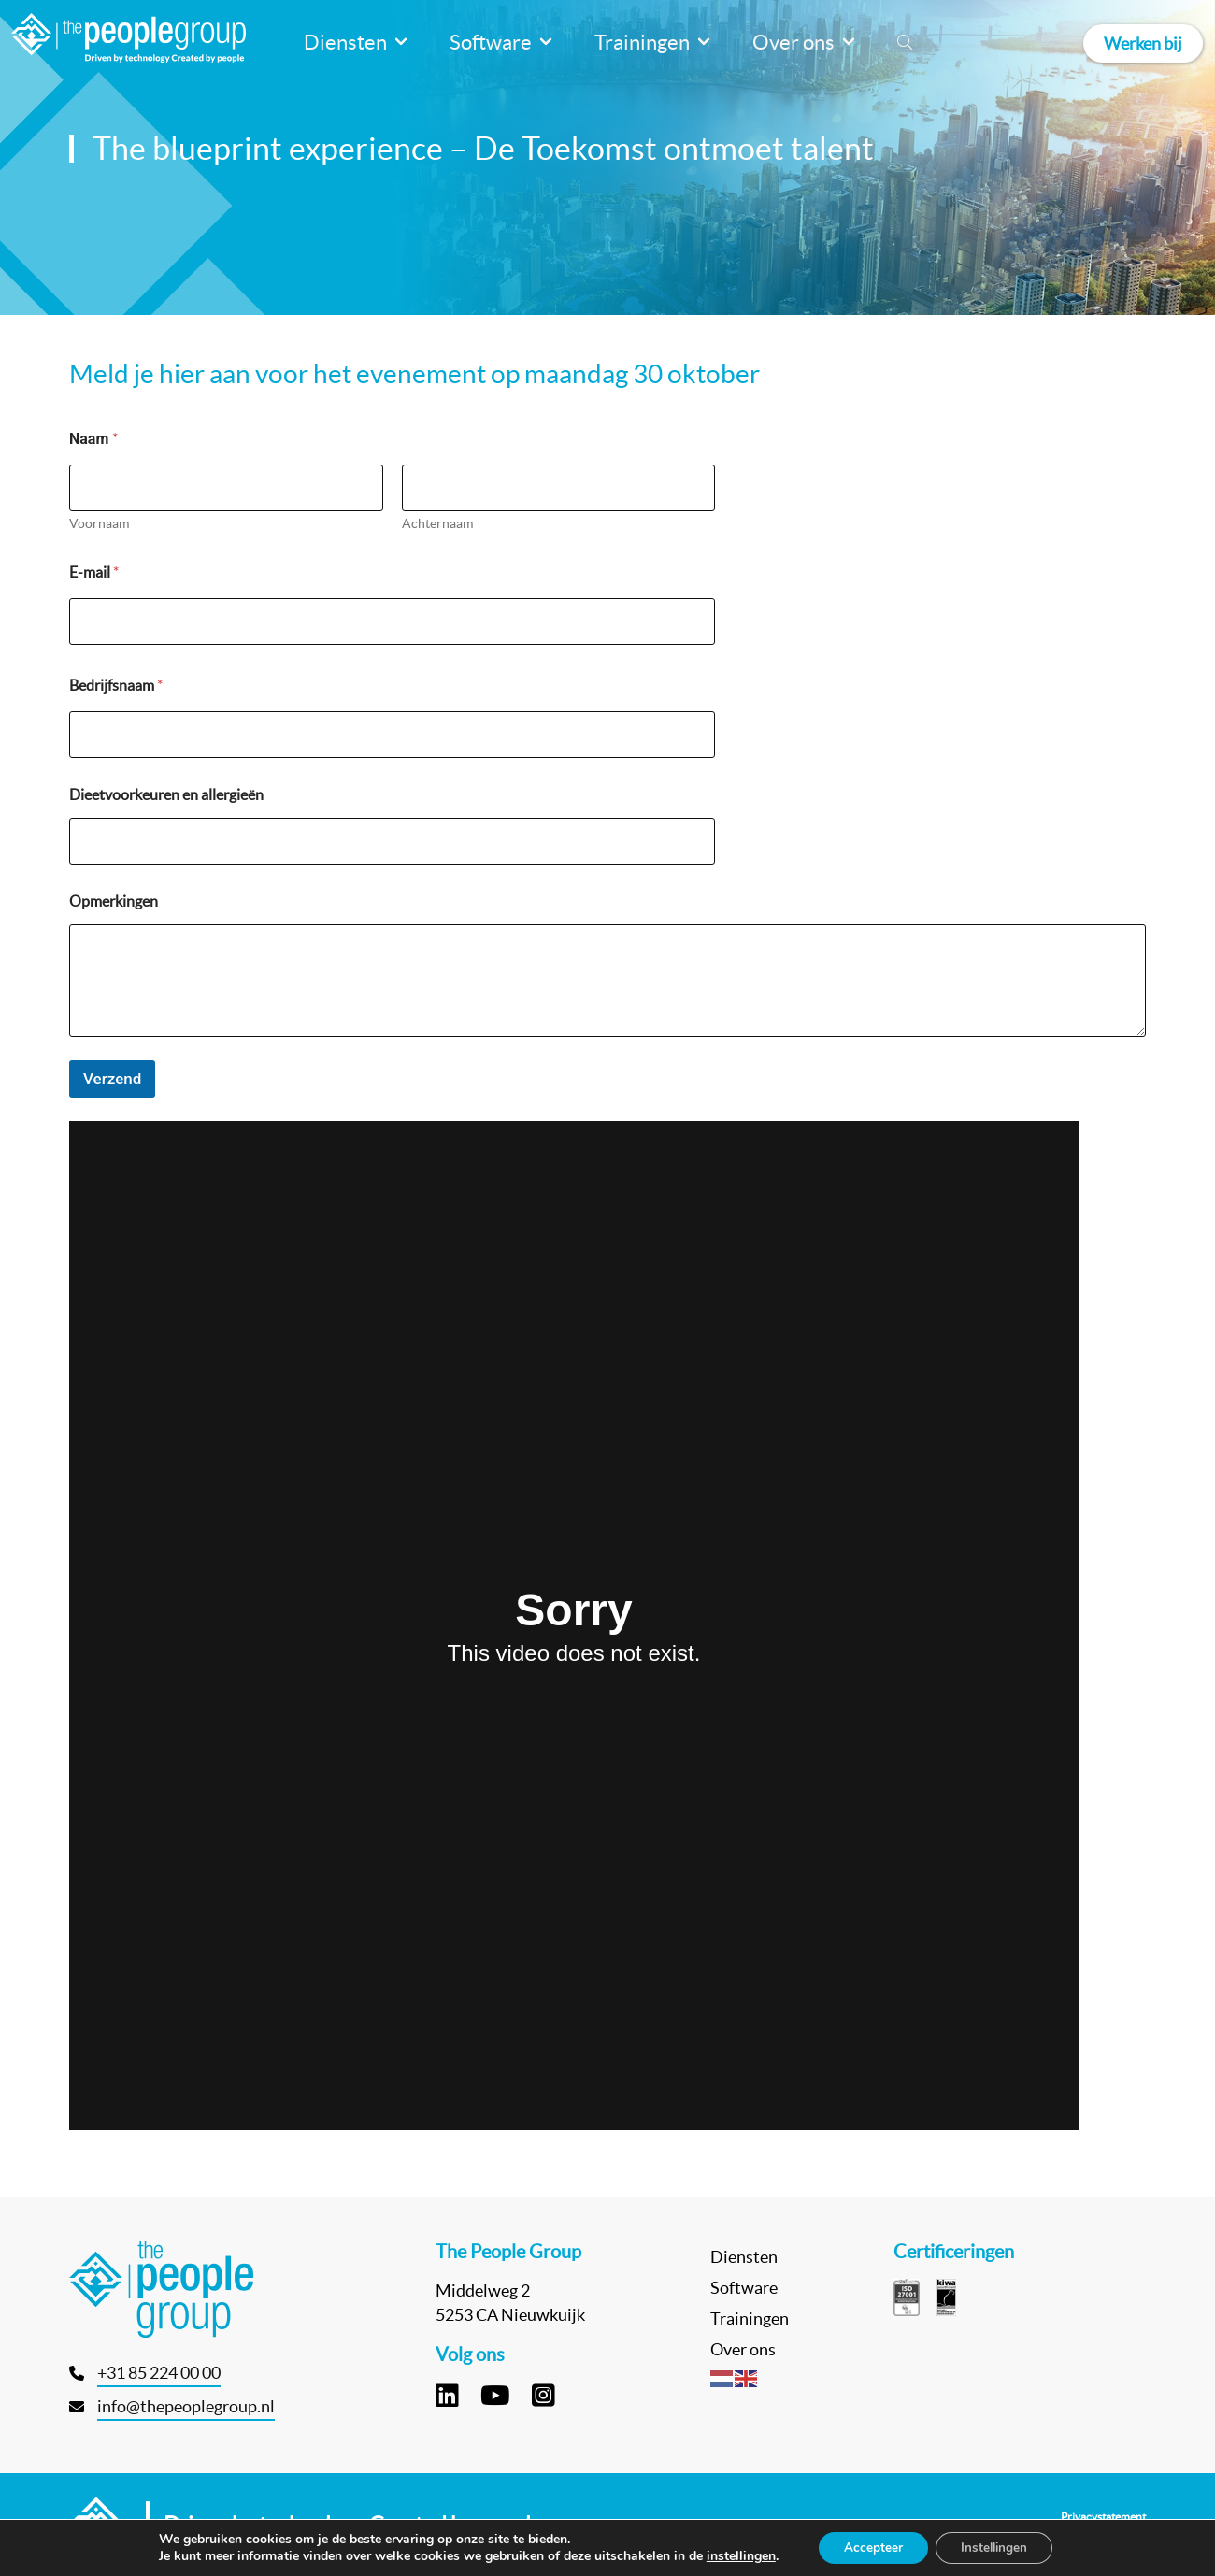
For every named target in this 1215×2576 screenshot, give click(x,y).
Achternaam (437, 523)
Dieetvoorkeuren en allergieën (166, 794)
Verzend (112, 1078)
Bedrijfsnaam (116, 685)
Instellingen (997, 2546)
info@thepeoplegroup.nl (186, 2406)
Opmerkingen (113, 901)
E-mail (94, 572)
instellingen (734, 2555)
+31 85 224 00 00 (159, 2373)
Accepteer (869, 2546)
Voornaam (99, 523)
